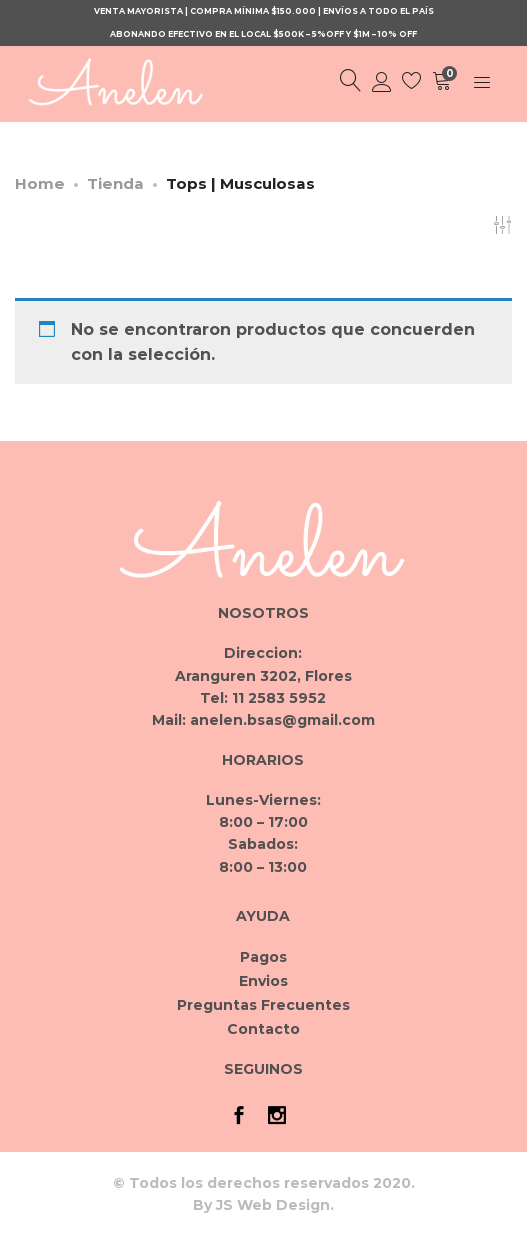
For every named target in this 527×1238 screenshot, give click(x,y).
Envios (263, 981)
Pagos (263, 957)
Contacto (263, 1029)
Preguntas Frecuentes (263, 1005)
